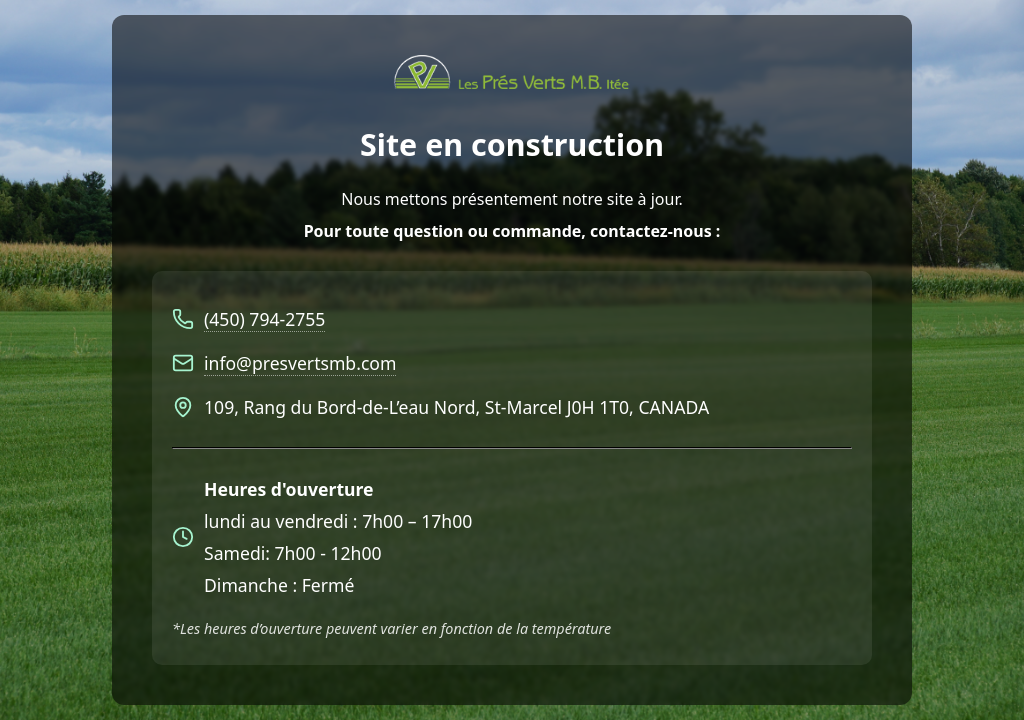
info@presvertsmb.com (300, 363)
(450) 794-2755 (264, 319)
